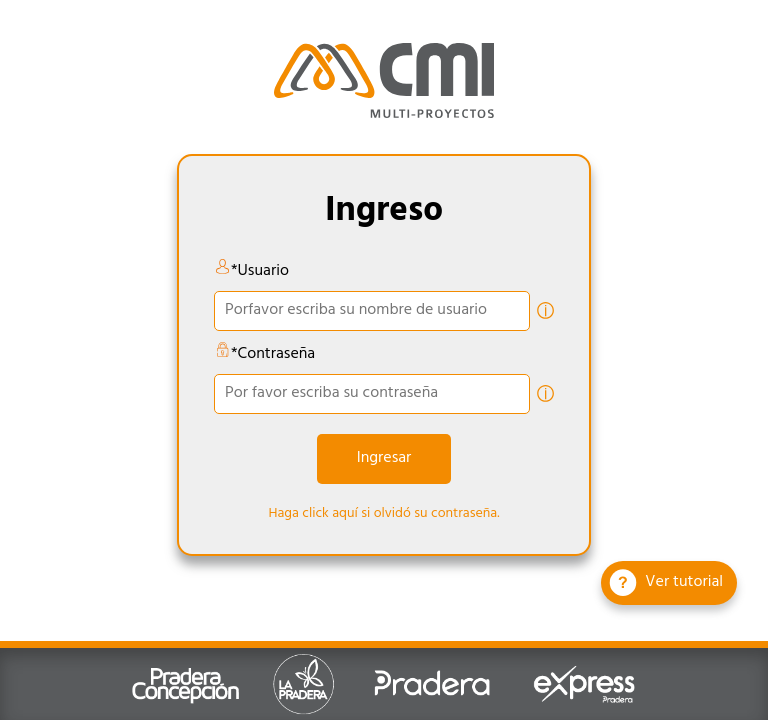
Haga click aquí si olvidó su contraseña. (383, 514)
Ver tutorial (666, 583)
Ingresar (384, 459)
